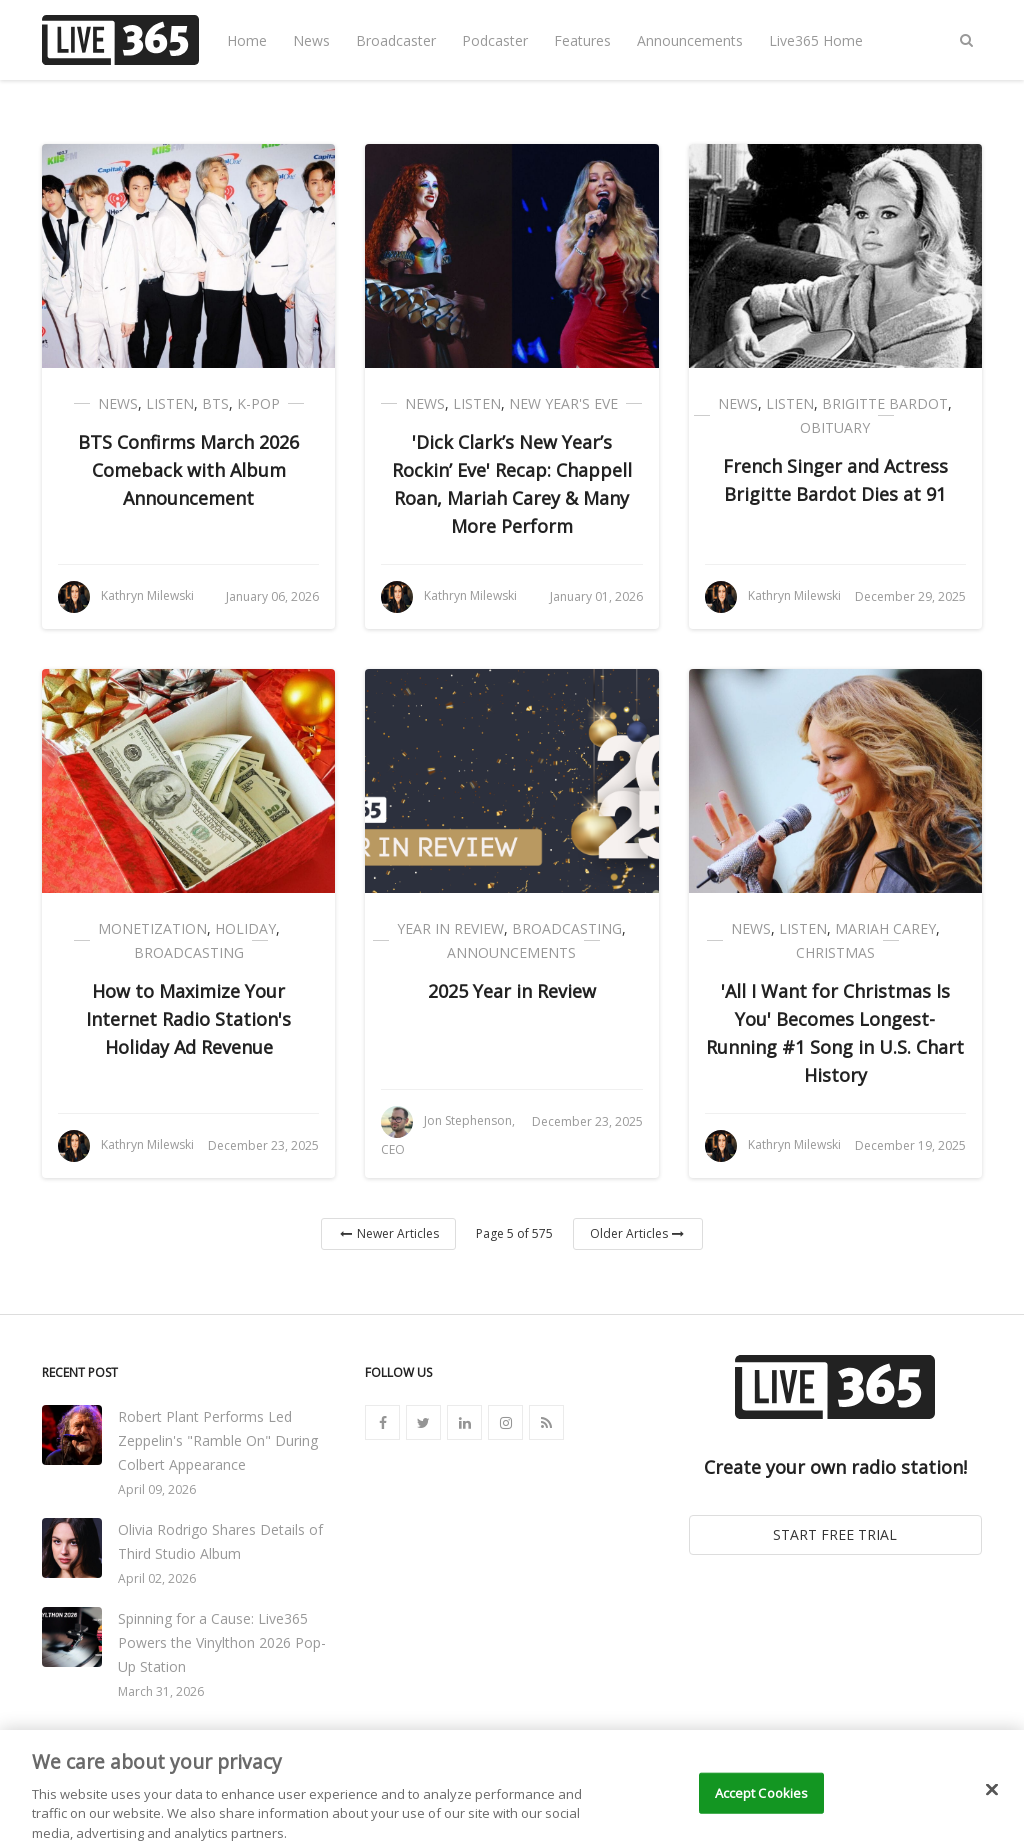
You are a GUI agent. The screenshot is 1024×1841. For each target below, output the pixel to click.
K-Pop (258, 403)
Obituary (835, 427)
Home (247, 40)
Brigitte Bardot (885, 403)
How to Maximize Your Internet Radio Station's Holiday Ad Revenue (188, 1019)
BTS (215, 403)
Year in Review (450, 928)
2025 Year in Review (512, 991)
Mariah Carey (885, 928)
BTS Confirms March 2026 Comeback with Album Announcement (188, 470)
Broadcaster (396, 40)
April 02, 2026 (157, 1578)
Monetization (152, 928)
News (311, 40)
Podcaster (495, 40)
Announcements (690, 40)
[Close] (992, 1806)
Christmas (835, 952)
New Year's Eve (563, 403)
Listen (170, 403)
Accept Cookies (762, 1809)
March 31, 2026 (161, 1691)
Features (582, 40)
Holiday (245, 928)
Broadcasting (189, 952)
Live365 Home (816, 40)
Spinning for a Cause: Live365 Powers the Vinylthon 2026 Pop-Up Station (222, 1642)
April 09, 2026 (157, 1489)
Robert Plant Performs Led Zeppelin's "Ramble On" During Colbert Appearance (218, 1440)
